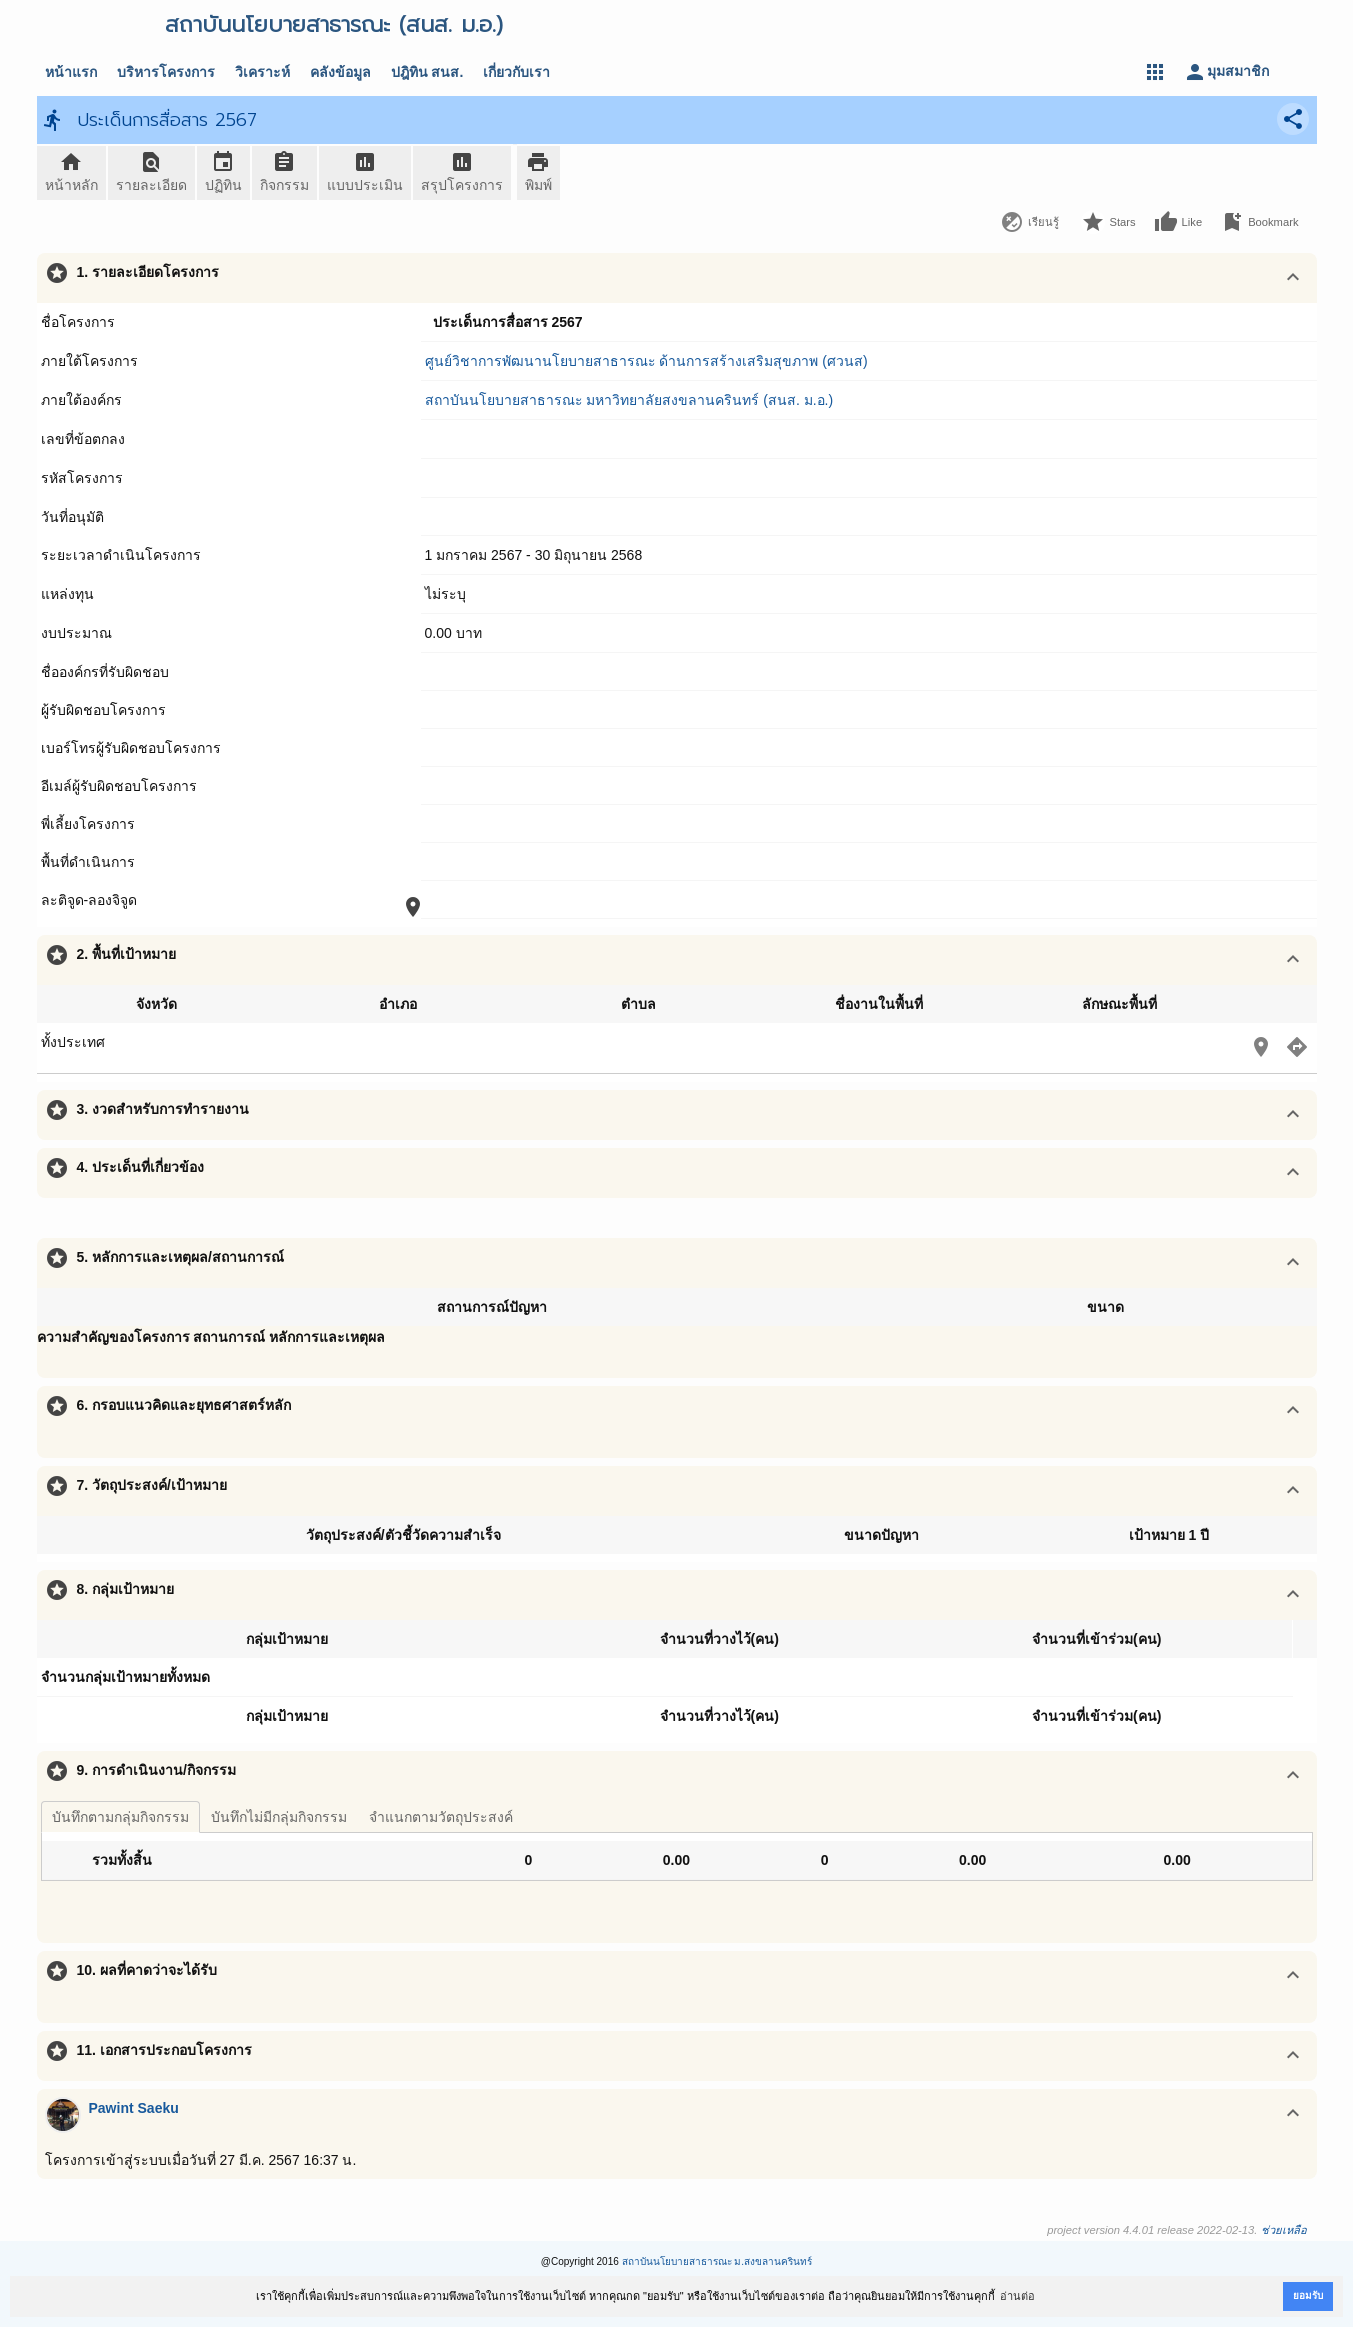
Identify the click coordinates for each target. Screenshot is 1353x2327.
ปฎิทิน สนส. (427, 72)
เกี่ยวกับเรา (516, 72)
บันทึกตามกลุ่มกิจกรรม (120, 1817)
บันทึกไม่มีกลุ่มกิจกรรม (279, 1817)
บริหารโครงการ (166, 72)
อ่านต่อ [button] (1017, 2296)
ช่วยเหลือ (1284, 2230)
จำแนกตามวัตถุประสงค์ (441, 1817)
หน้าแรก (71, 72)
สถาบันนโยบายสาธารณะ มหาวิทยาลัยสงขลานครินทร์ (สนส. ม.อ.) (629, 400)
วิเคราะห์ (262, 72)
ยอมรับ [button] (1308, 2295)
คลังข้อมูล (340, 72)
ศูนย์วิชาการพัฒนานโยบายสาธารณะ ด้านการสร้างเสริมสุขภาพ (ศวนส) (646, 361)
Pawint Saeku (134, 2108)
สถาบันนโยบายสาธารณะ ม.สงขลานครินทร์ (717, 2261)
